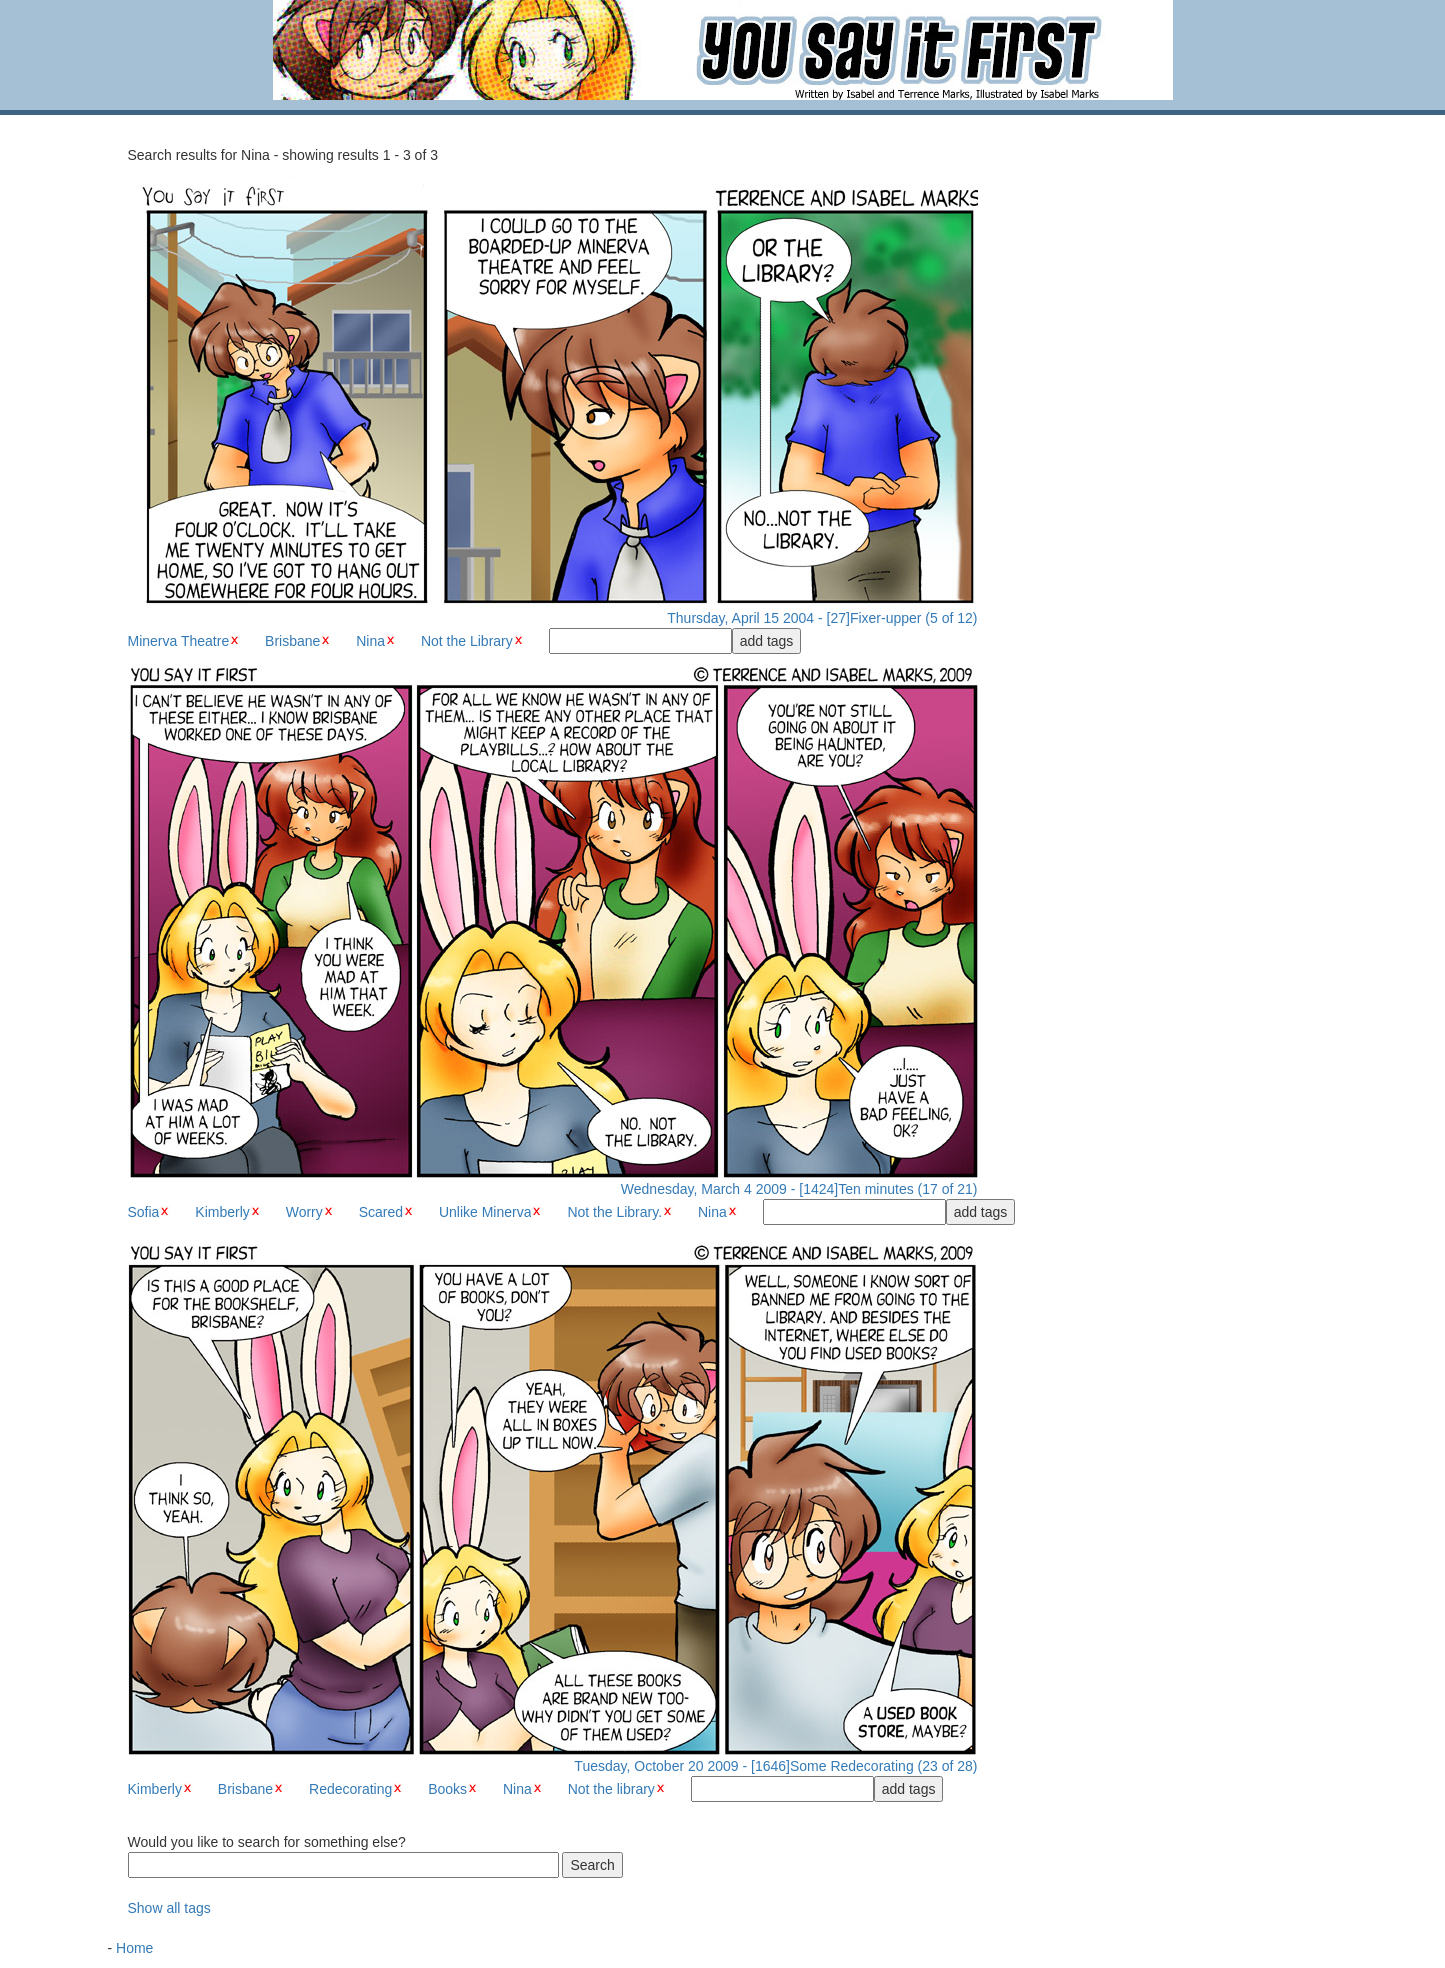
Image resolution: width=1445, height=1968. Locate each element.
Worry (304, 1212)
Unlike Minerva (485, 1212)
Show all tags (169, 1908)
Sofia (144, 1212)
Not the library (611, 1789)
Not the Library (467, 641)
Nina (370, 641)
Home (134, 1948)
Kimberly (222, 1212)
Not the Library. (614, 1212)
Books (447, 1789)
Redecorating (350, 1789)
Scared (381, 1212)
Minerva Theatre (179, 641)
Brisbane (292, 641)
